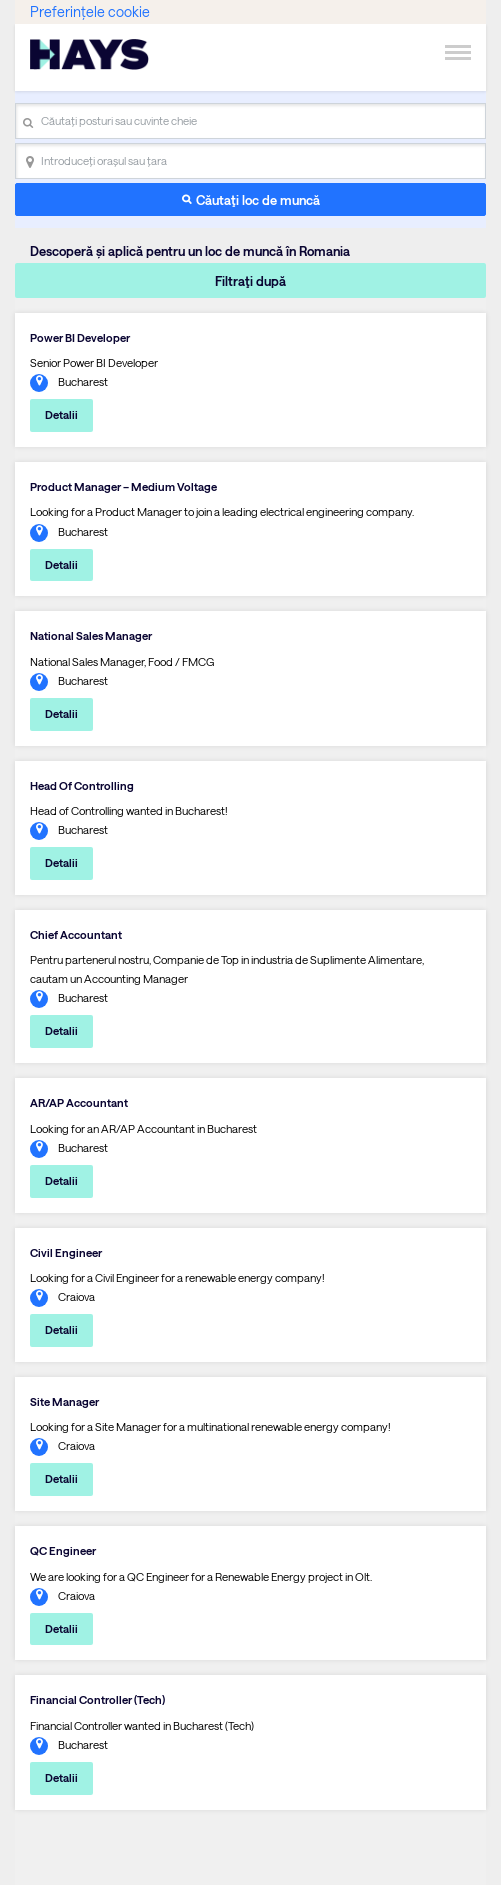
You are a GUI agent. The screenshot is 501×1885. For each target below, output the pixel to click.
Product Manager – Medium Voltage (123, 486)
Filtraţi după (250, 280)
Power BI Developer (80, 337)
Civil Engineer (66, 1252)
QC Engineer (63, 1550)
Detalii (61, 414)
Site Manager (64, 1401)
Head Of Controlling (82, 785)
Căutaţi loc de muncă (258, 199)
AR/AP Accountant (79, 1102)
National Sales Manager (91, 635)
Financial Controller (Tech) (97, 1699)
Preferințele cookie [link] (90, 11)
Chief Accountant (76, 934)
